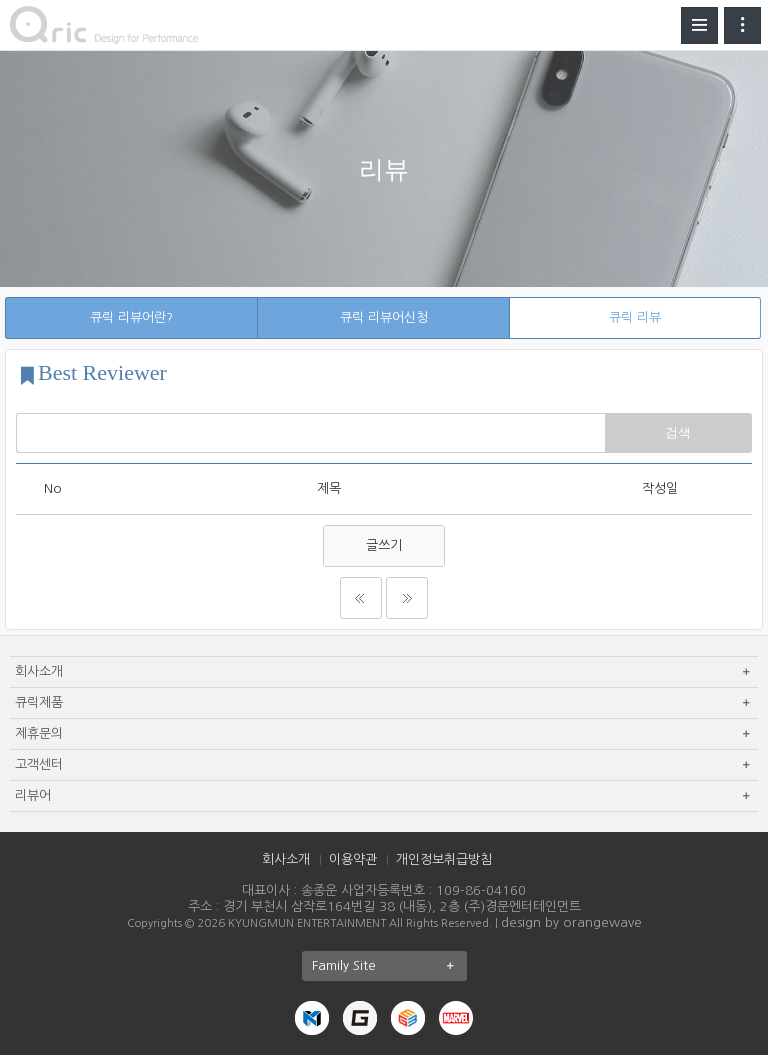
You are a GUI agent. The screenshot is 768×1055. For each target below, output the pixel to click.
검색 (678, 432)
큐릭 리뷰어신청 (384, 317)
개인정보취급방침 (444, 859)
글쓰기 (384, 545)
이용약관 (353, 859)
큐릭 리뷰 (635, 317)
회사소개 (286, 859)
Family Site (389, 966)
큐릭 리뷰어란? (131, 317)
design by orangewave (571, 922)
